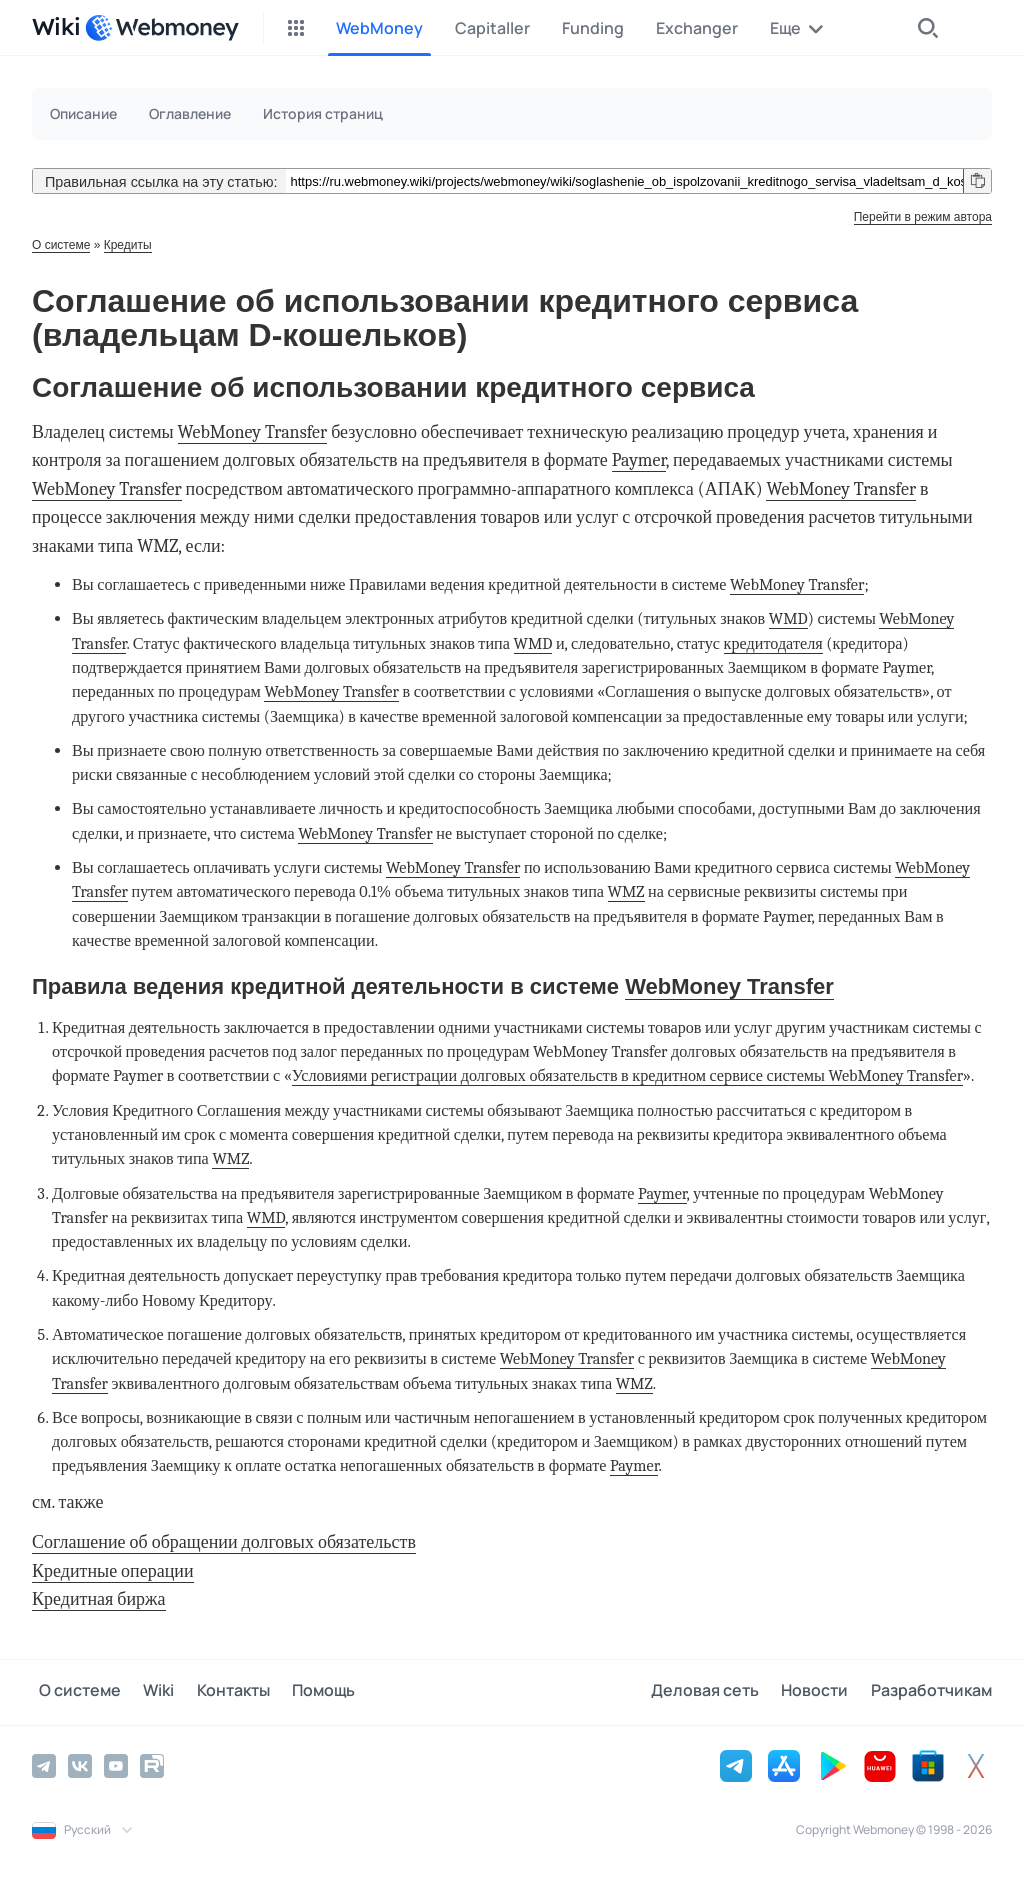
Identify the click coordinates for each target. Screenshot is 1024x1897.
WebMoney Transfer (253, 432)
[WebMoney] (162, 28)
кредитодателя (773, 643)
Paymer (639, 460)
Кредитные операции (113, 1571)
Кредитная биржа (99, 1599)
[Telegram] (44, 1765)
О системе (61, 245)
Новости (821, 1692)
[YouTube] (116, 1765)
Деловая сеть (718, 1692)
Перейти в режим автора (923, 217)
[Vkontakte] (80, 1765)
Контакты (213, 1692)
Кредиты (128, 245)
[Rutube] (152, 1765)
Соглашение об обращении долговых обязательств (224, 1542)
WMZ (626, 891)
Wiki (145, 1692)
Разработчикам (931, 1692)
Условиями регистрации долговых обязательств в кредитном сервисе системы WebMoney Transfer (627, 1075)
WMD (788, 618)
